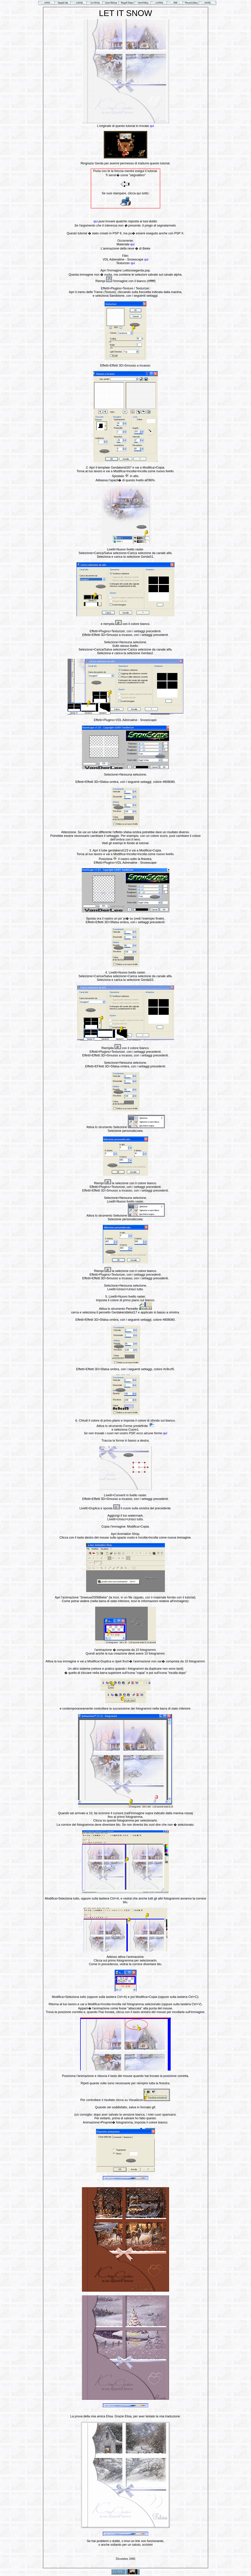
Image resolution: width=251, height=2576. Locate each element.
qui (152, 126)
